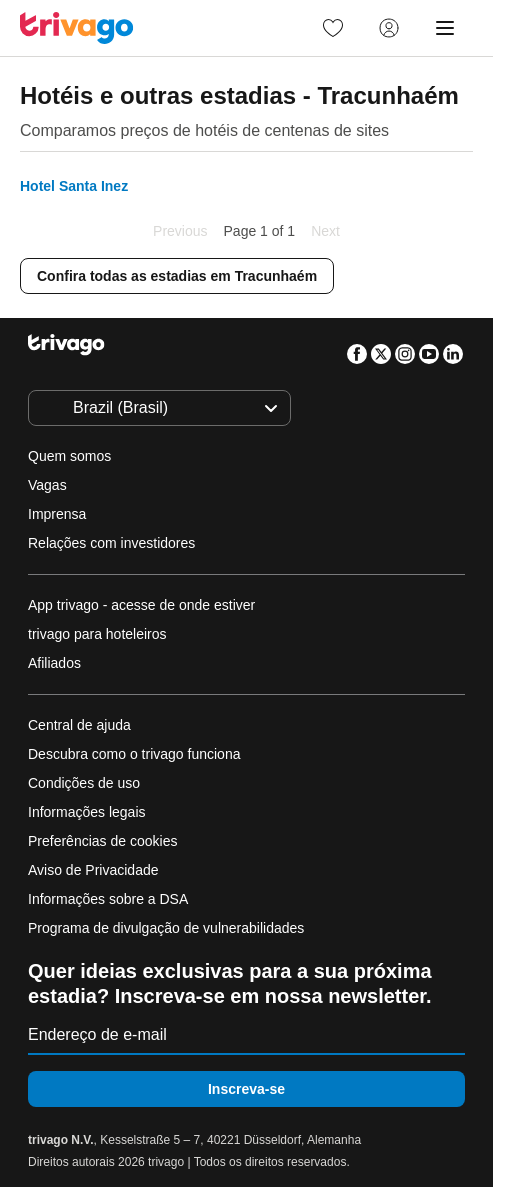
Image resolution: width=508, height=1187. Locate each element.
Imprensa (57, 514)
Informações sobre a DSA (108, 899)
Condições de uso (84, 783)
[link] (333, 28)
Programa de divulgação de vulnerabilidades (166, 928)
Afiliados (54, 663)
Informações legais (87, 812)
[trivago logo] (77, 28)
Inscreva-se (246, 1089)
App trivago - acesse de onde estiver (141, 605)
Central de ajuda (79, 725)
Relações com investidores (111, 543)
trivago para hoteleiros (97, 634)
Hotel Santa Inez (74, 186)
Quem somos (69, 456)
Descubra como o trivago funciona (134, 754)
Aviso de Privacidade (93, 870)
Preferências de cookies (104, 841)
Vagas (47, 485)
